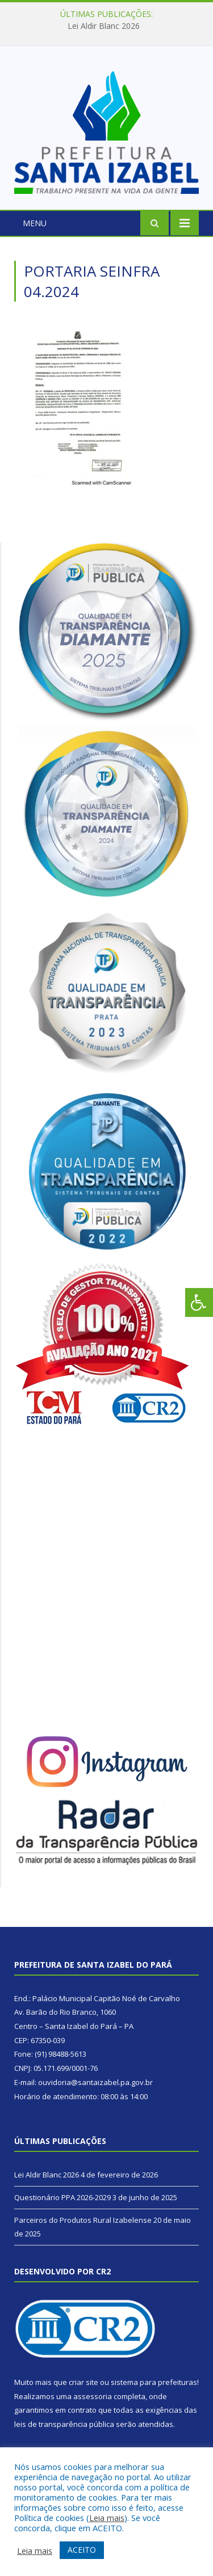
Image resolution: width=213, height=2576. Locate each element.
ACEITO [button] (82, 2549)
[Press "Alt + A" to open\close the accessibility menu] (199, 1302)
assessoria (92, 2396)
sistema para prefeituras (154, 2382)
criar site (83, 2382)
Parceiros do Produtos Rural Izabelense (83, 2220)
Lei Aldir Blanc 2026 (104, 26)
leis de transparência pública (64, 2424)
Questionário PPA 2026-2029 (62, 2197)
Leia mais (106, 2517)
